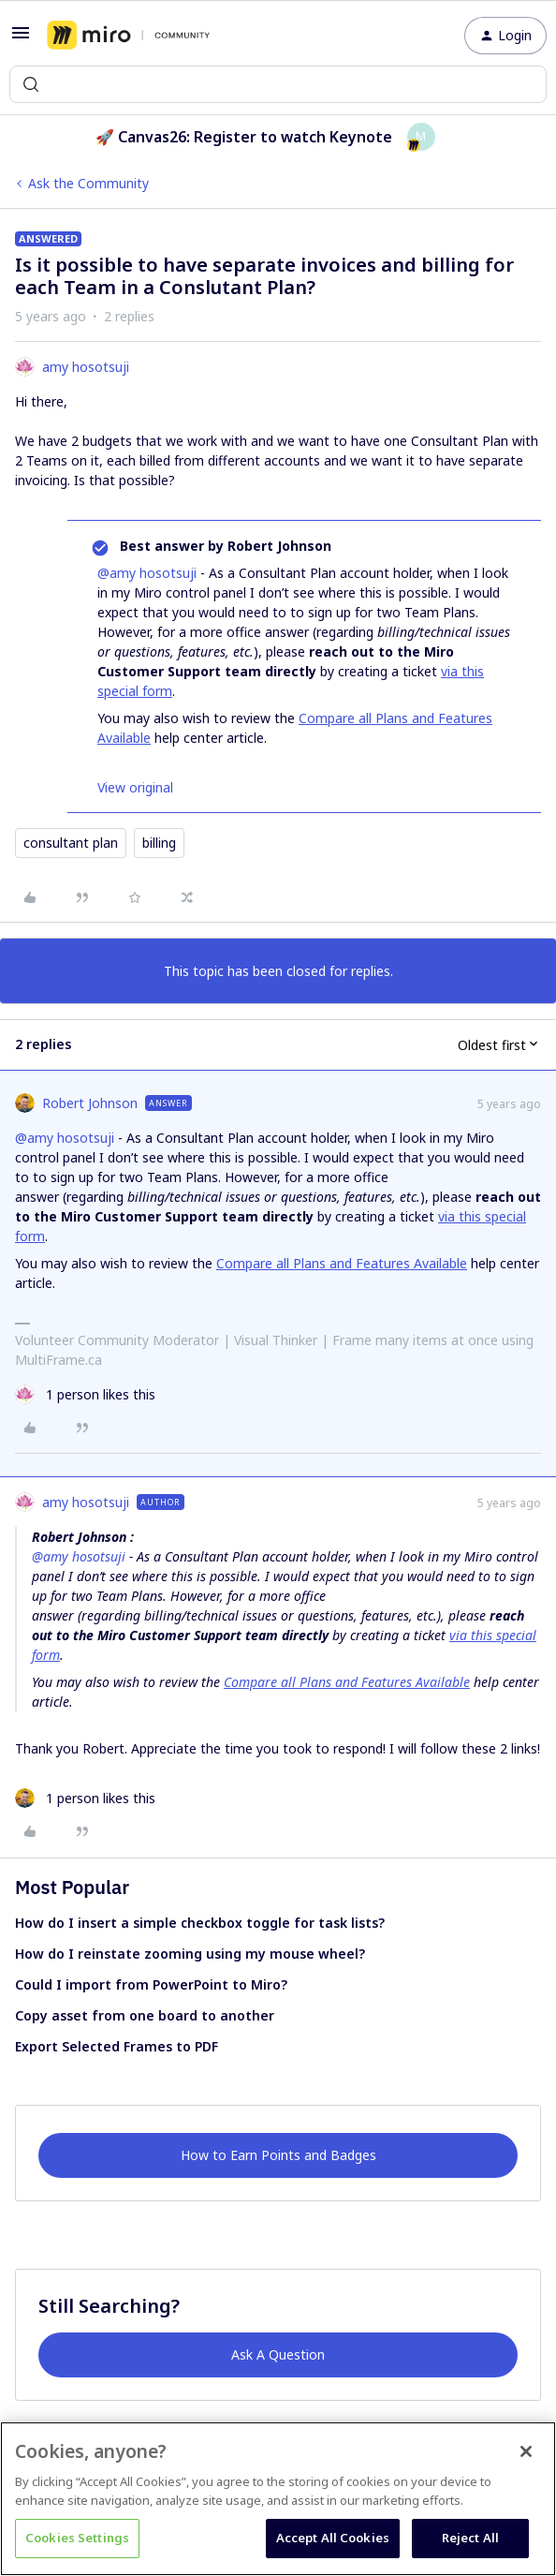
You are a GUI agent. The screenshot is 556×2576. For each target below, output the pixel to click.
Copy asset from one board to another (144, 2015)
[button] (20, 39)
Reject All (470, 2537)
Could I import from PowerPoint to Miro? (151, 1984)
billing (159, 842)
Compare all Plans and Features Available (341, 1263)
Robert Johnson (90, 1103)
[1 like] (85, 1394)
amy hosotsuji (85, 367)
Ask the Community (88, 183)
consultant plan (70, 842)
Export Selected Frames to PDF (116, 2046)
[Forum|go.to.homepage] (128, 36)
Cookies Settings (77, 2537)
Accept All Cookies (332, 2537)
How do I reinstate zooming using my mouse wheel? (190, 1953)
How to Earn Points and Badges (278, 2155)
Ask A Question (278, 2354)
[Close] (526, 2451)
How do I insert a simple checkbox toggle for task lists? (200, 1923)
